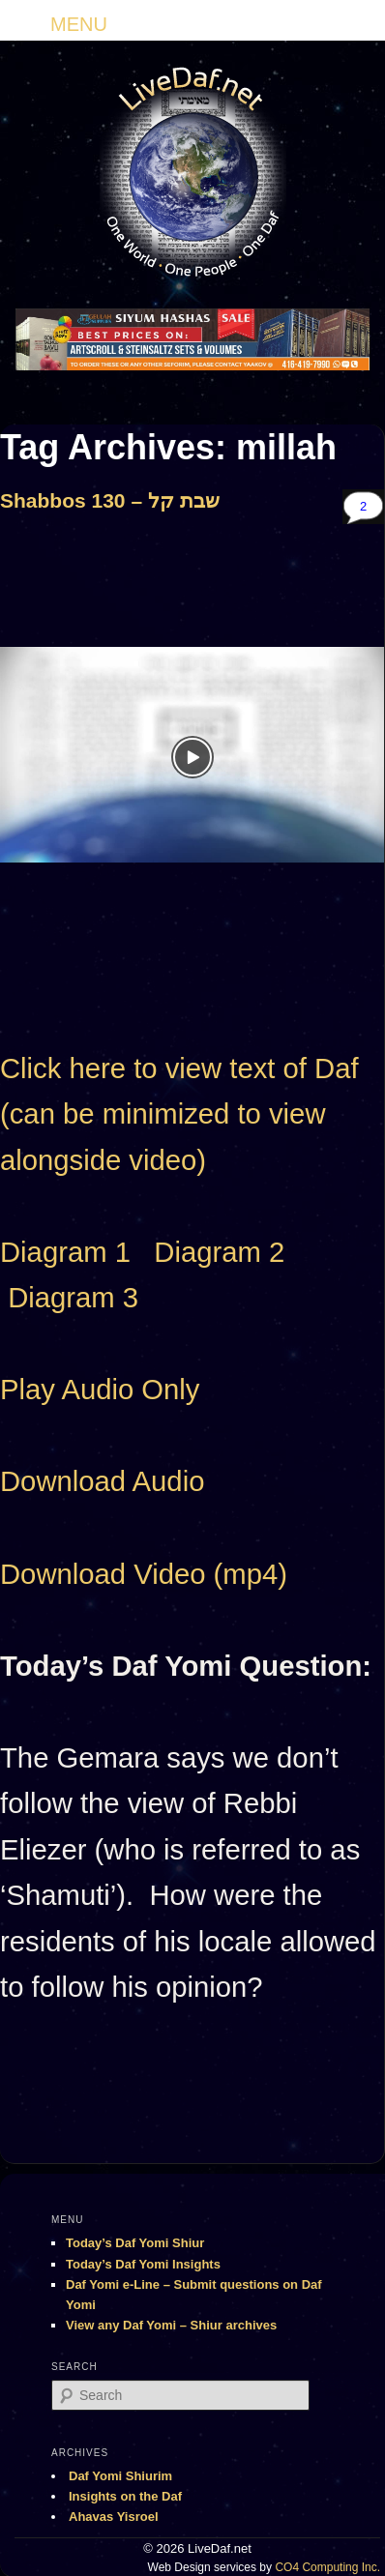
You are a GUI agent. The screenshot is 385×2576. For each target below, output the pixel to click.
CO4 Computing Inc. (327, 2567)
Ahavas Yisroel (114, 2516)
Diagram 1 (65, 1252)
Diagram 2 (219, 1252)
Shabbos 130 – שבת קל (110, 500)
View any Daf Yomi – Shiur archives (171, 2325)
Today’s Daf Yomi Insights (143, 2264)
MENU (78, 24)
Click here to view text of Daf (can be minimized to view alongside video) (179, 1114)
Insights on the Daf (125, 2496)
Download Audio (102, 1481)
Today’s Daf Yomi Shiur (135, 2243)
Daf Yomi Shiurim (120, 2476)
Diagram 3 (73, 1297)
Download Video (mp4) (143, 1574)
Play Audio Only (100, 1389)
